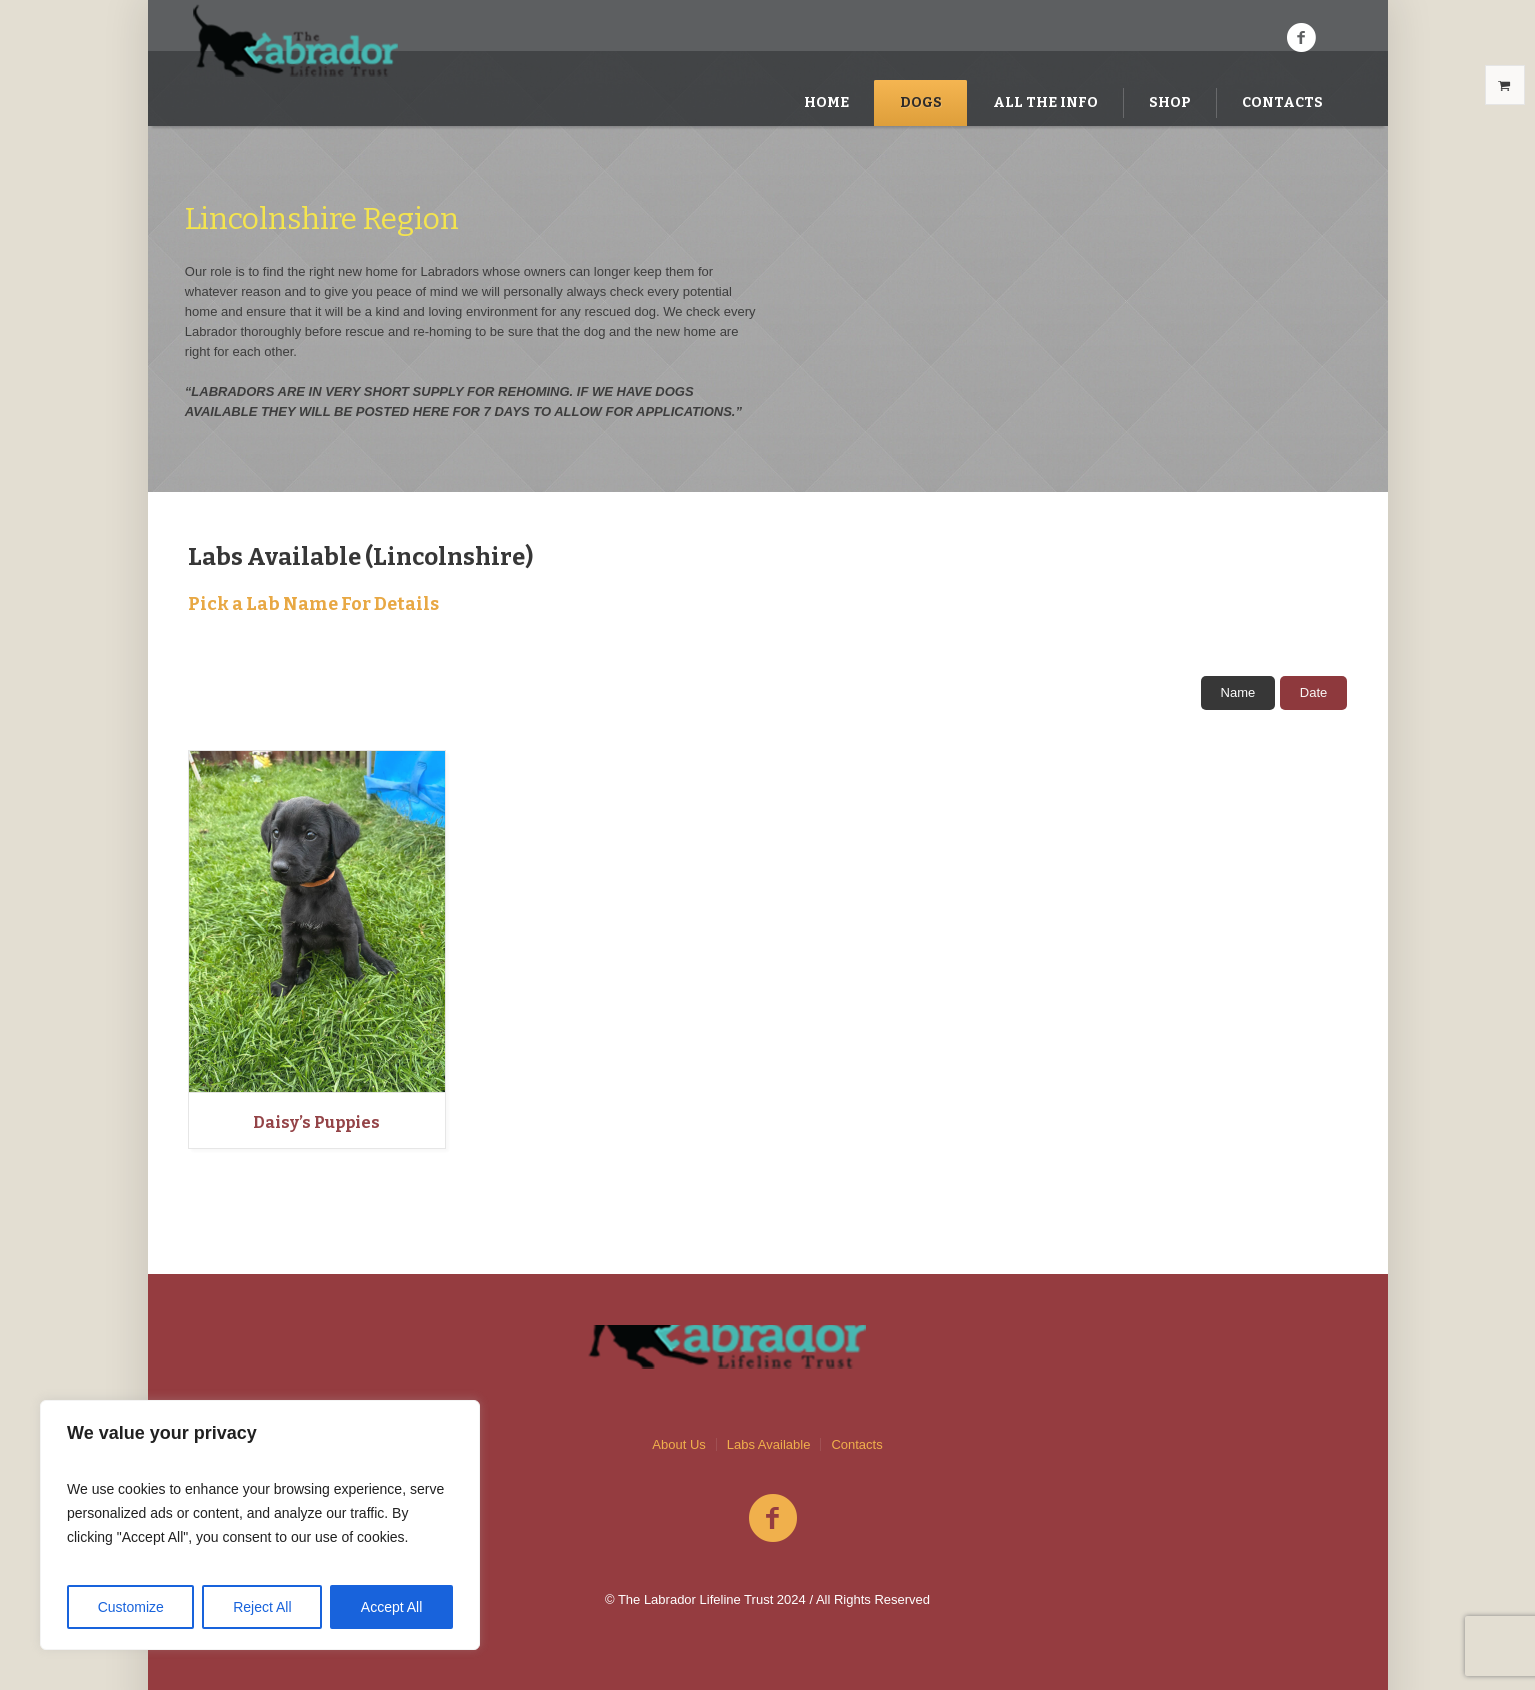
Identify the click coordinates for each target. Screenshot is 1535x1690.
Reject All (262, 1607)
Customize (131, 1607)
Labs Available (769, 1444)
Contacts (856, 1444)
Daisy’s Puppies (316, 1122)
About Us (678, 1444)
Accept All (391, 1607)
